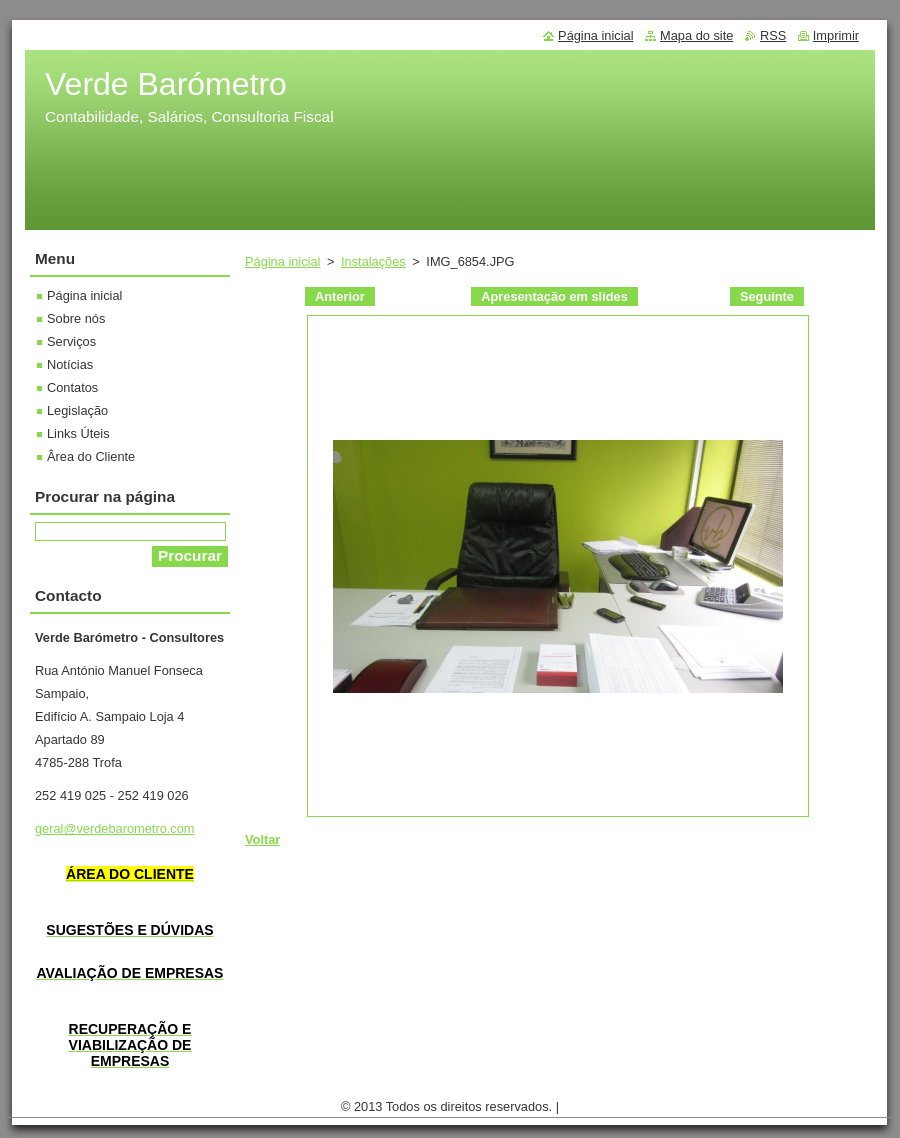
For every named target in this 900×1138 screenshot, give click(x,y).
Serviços (71, 341)
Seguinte (767, 296)
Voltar (262, 839)
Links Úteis (78, 433)
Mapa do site (696, 35)
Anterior (340, 296)
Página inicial (282, 261)
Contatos (72, 387)
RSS (773, 35)
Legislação (77, 410)
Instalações (373, 261)
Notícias (70, 364)
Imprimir (836, 35)
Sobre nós (76, 318)
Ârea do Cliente (91, 456)
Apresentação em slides (554, 296)
